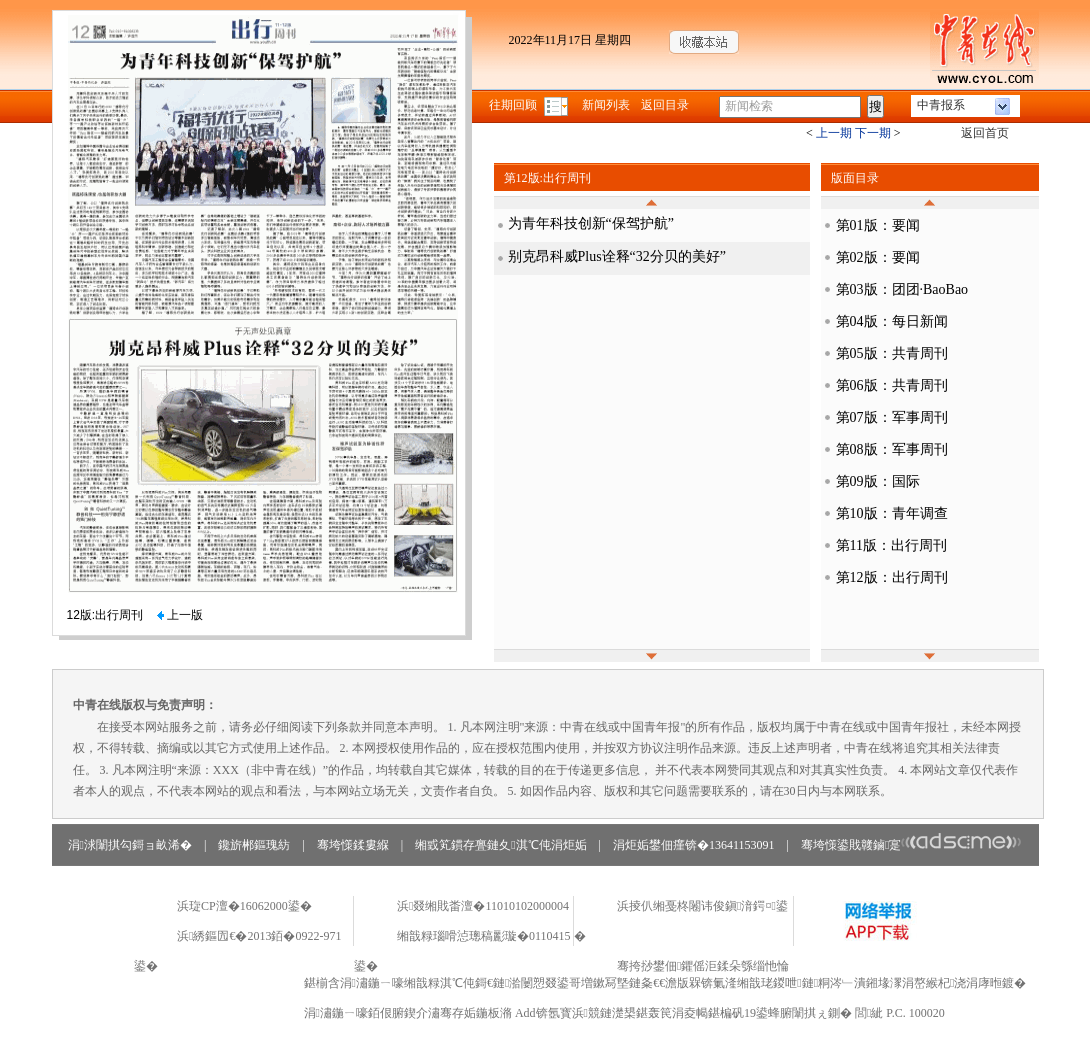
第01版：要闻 (878, 225)
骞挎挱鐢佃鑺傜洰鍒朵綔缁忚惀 (703, 966)
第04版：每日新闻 (892, 321)
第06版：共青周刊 (892, 385)
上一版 (180, 615)
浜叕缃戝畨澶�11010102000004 (483, 906)
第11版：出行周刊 (891, 545)
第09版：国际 (878, 481)
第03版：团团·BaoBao (902, 289)
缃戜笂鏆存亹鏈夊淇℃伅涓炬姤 (500, 845)
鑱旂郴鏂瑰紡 (254, 845)
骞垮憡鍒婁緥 (353, 845)
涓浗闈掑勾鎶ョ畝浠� (130, 845)
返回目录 (665, 105)
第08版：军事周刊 (892, 449)
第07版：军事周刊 (892, 417)
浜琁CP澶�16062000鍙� (244, 906)
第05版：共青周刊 (892, 353)
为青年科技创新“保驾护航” (591, 223)
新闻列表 (606, 105)
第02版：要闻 (878, 257)
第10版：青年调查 (892, 513)
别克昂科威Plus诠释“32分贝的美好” (617, 256)
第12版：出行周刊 (892, 577)
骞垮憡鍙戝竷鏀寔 (911, 845)
